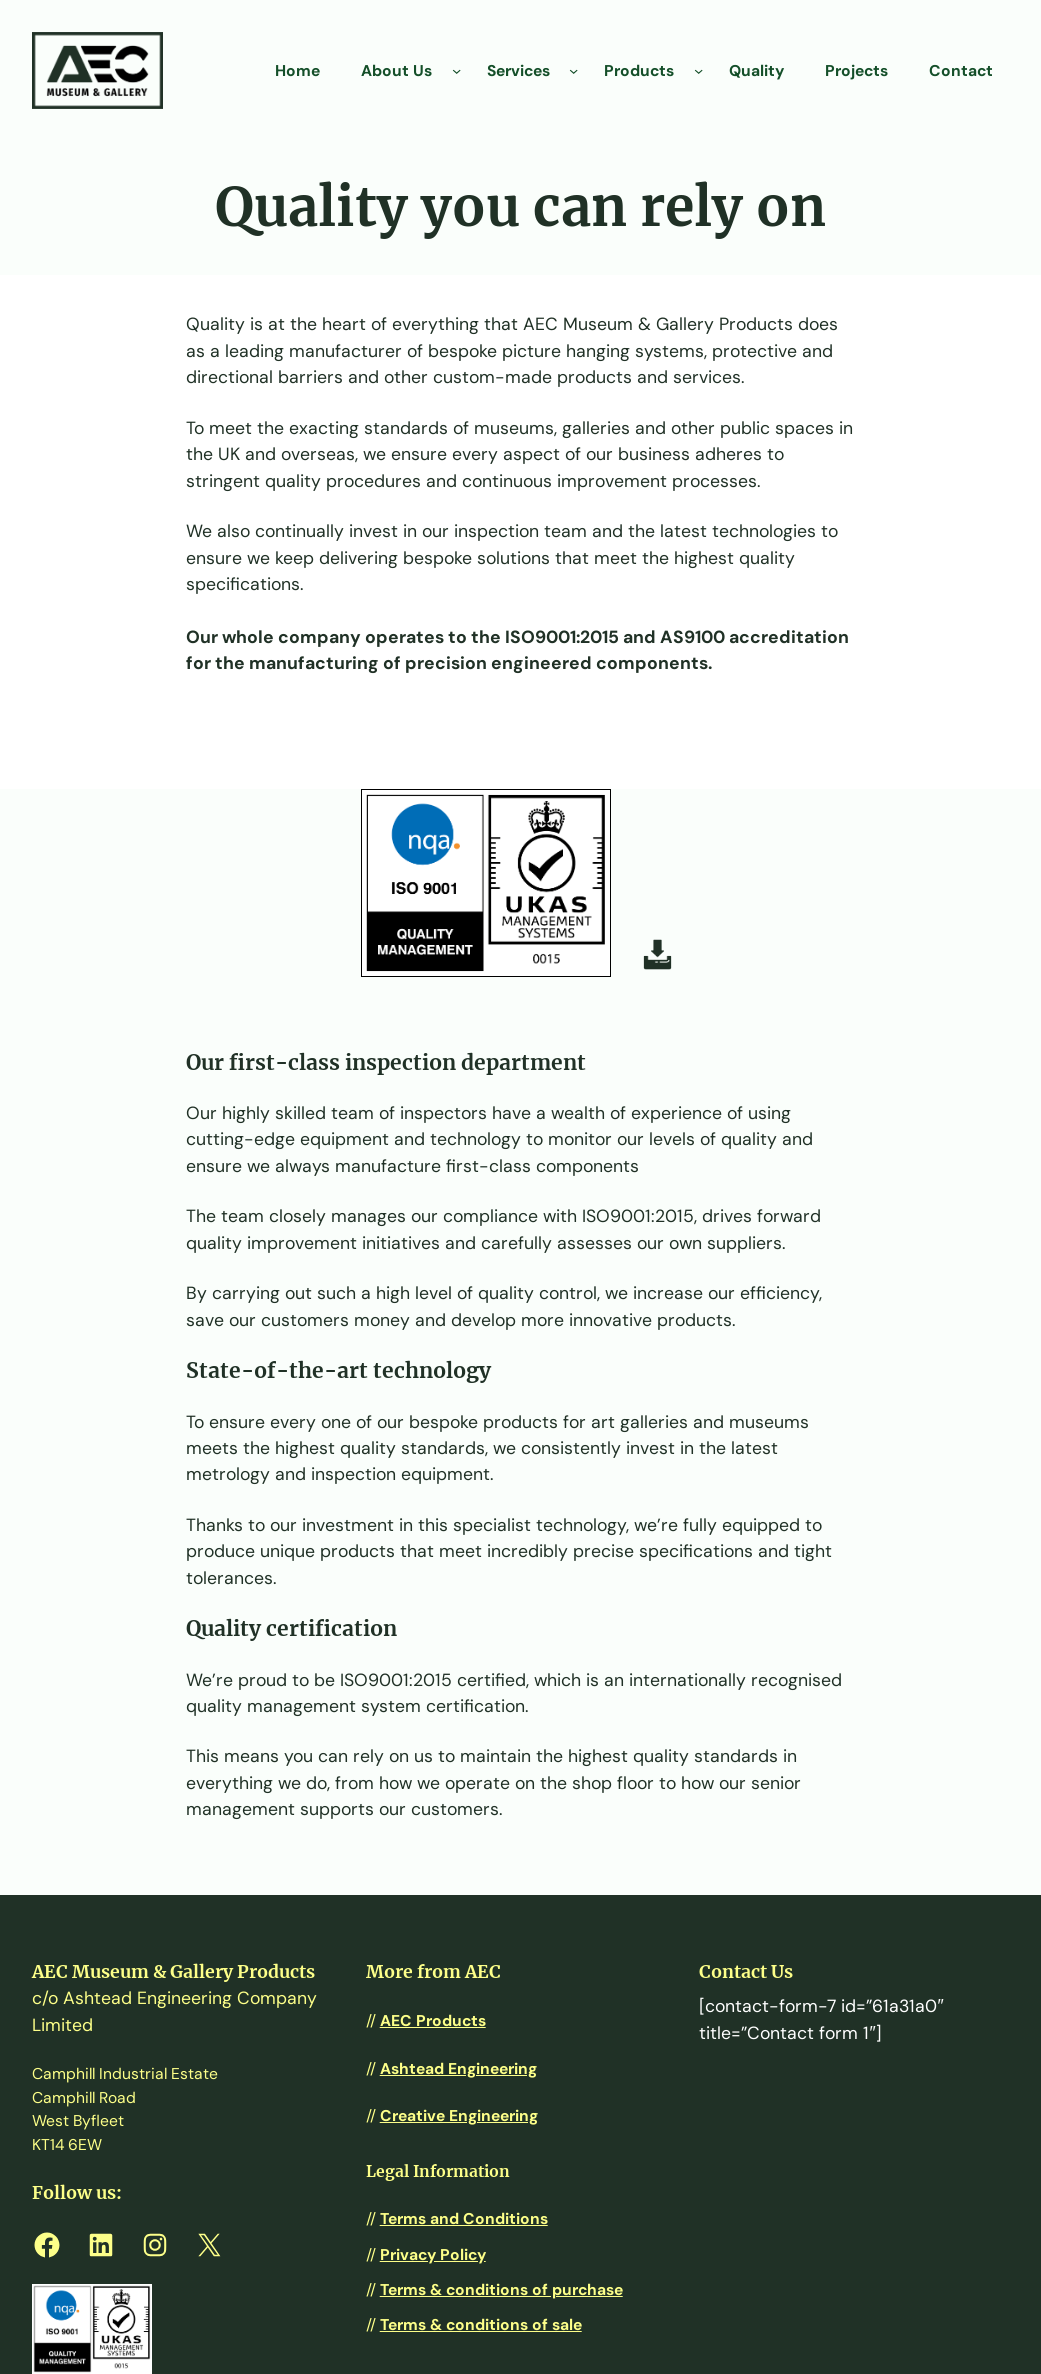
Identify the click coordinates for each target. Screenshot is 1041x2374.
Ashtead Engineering (458, 2068)
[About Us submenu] (456, 70)
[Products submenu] (698, 70)
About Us (396, 70)
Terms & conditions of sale (481, 2324)
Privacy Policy (433, 2254)
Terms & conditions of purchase (501, 2289)
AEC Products (433, 2020)
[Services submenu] (573, 70)
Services (518, 70)
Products (639, 70)
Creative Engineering (459, 2115)
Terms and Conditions (464, 2218)
